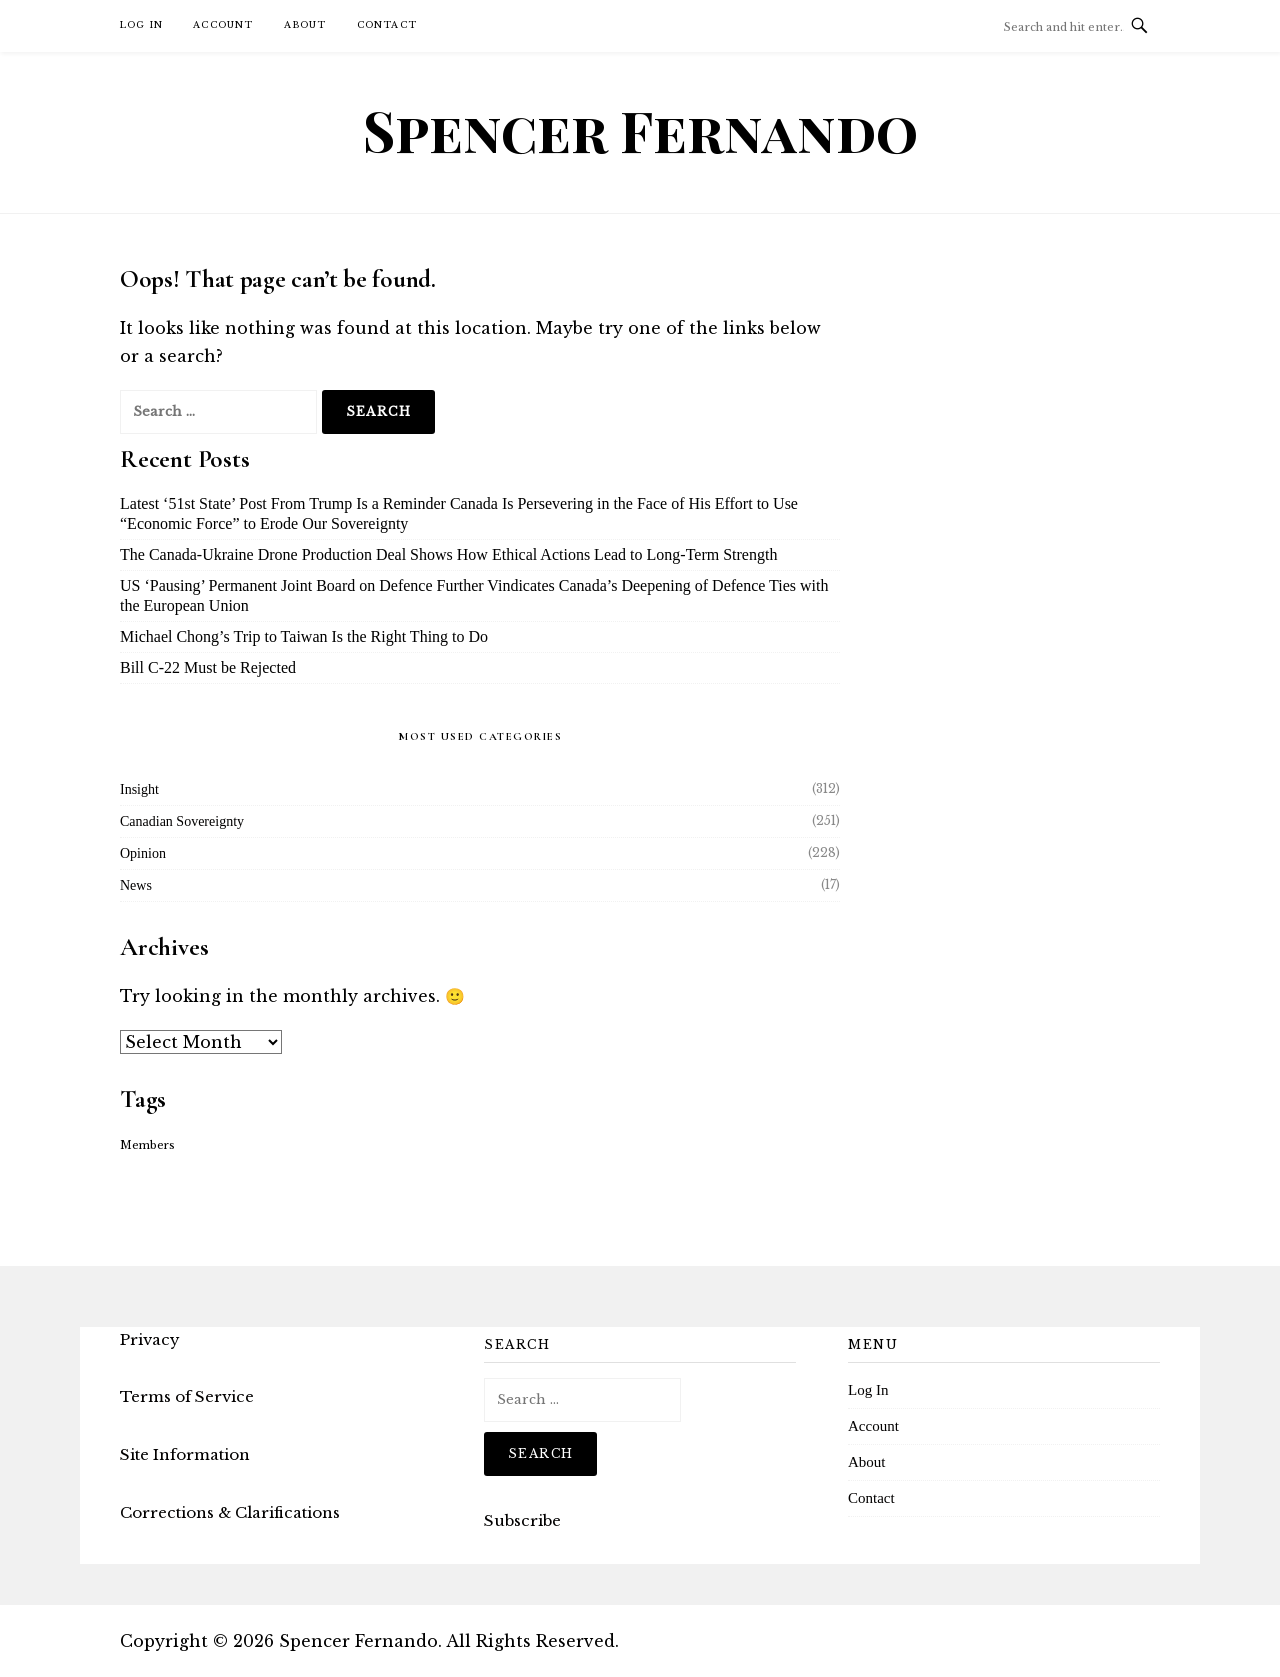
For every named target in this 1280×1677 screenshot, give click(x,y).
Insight (139, 789)
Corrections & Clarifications (230, 1512)
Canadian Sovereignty (182, 821)
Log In (141, 24)
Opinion (143, 853)
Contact (387, 24)
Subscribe (522, 1520)
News (136, 885)
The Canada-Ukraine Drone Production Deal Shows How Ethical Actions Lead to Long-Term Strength (448, 554)
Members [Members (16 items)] (147, 1145)
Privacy (150, 1339)
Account (223, 24)
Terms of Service (187, 1396)
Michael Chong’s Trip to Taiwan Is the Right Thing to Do (304, 636)
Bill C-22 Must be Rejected (208, 667)
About (305, 24)
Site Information (185, 1454)
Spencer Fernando (640, 130)
